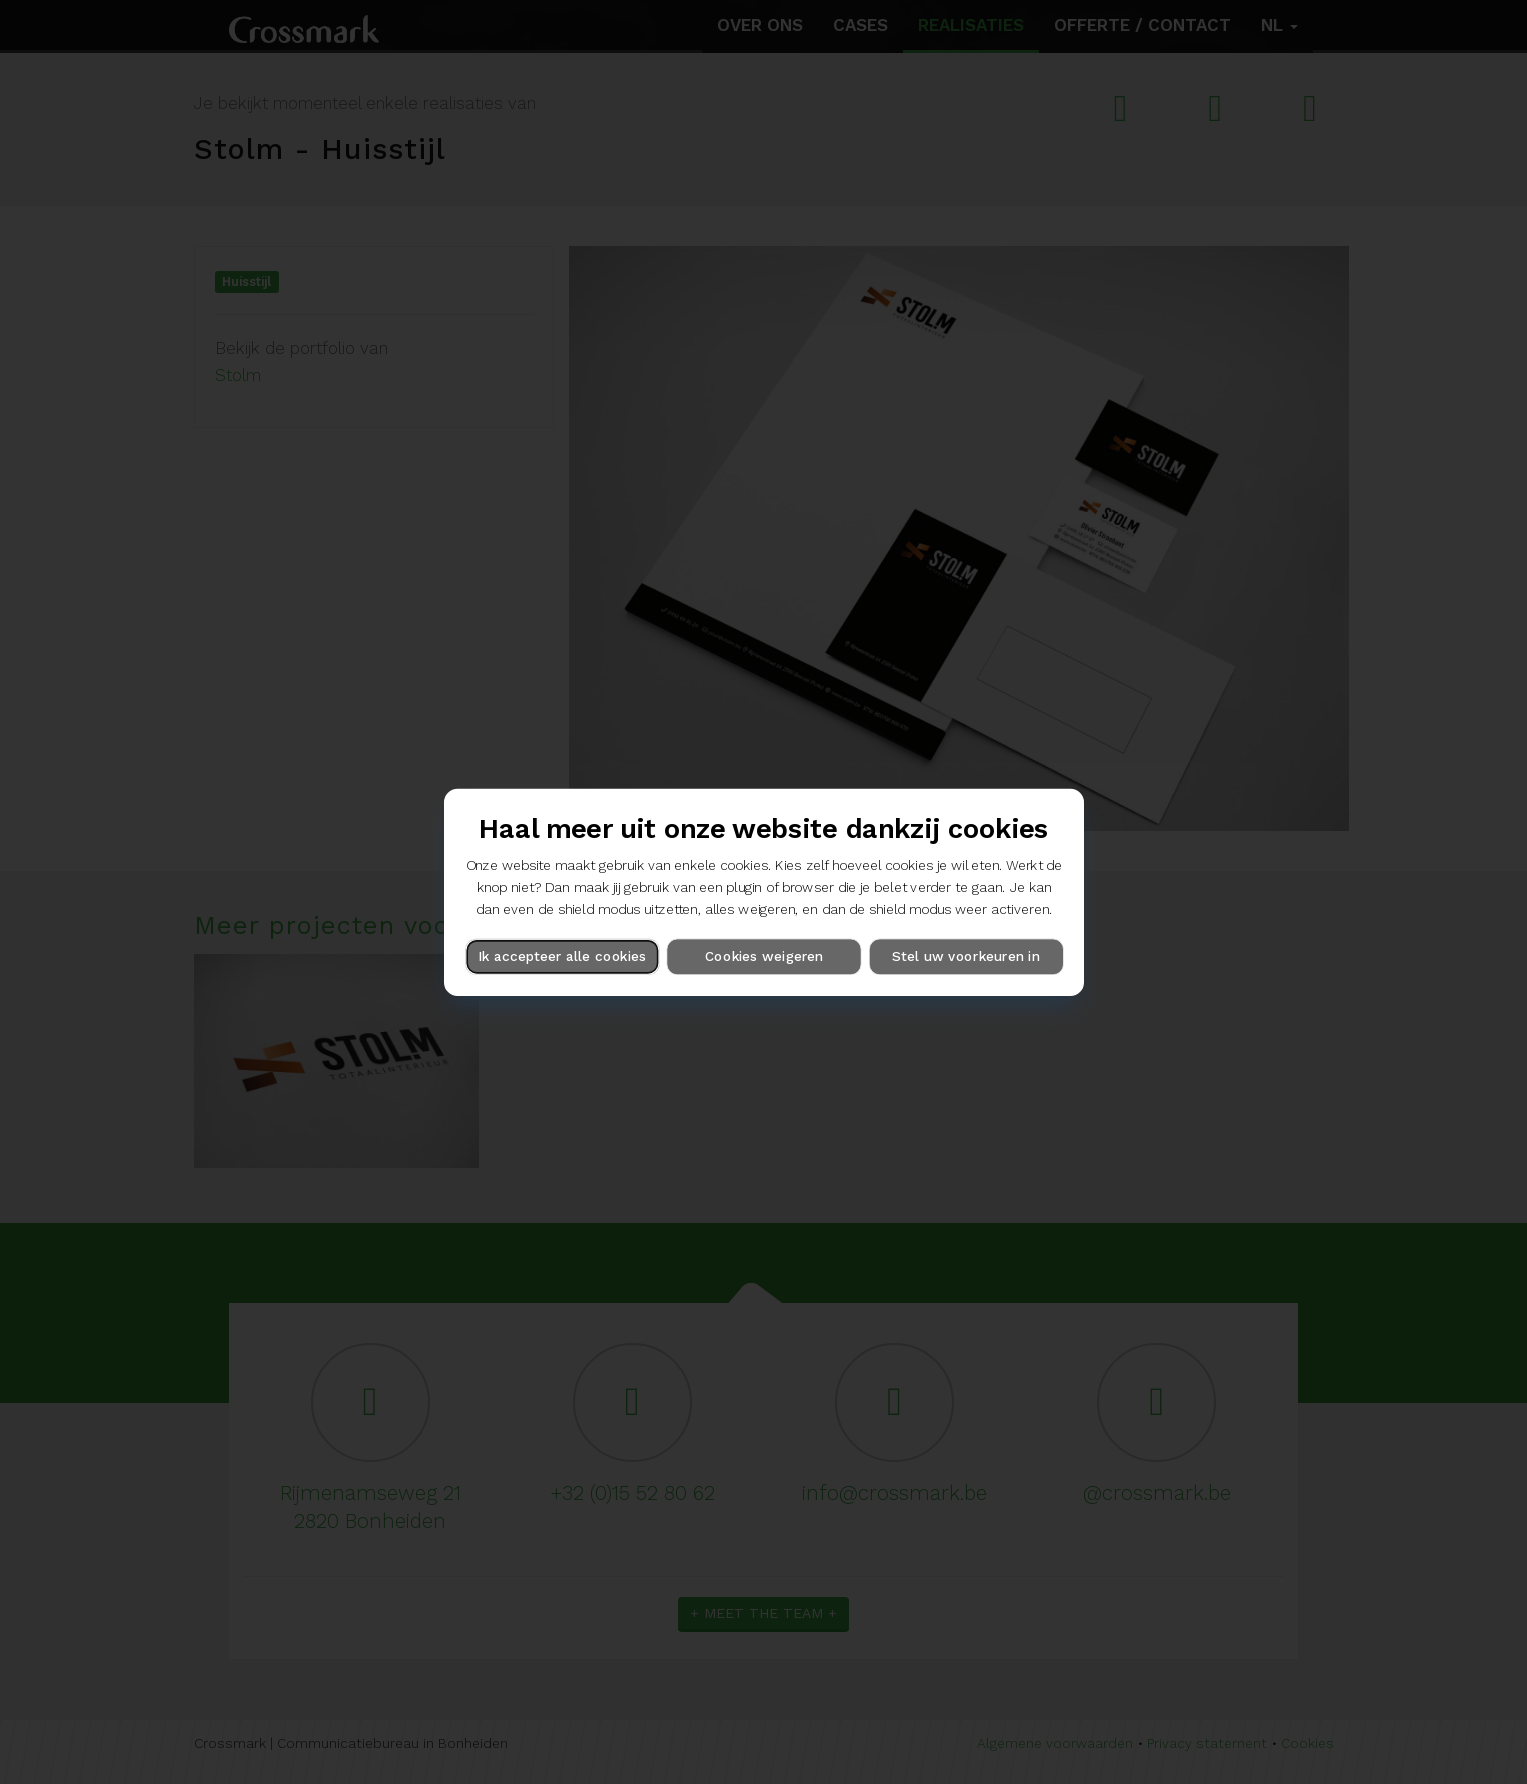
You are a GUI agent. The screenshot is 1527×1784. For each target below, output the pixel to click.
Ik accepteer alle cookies (562, 956)
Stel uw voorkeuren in (965, 956)
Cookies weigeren (763, 956)
